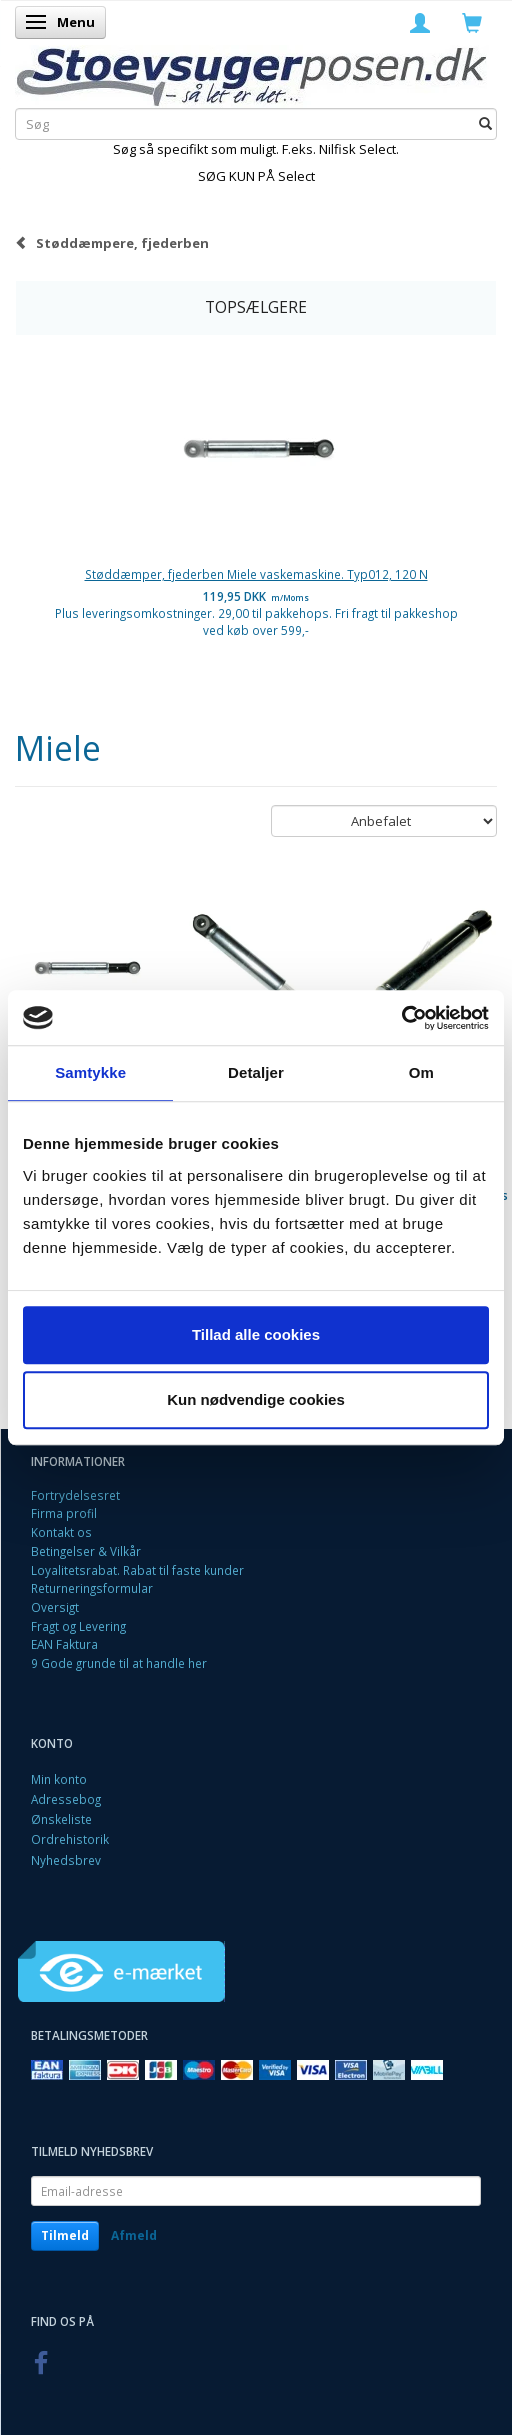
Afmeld (134, 2235)
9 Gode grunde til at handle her (119, 1663)
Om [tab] (421, 1072)
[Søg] (485, 123)
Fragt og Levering (78, 1626)
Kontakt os (61, 1532)
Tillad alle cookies (256, 1334)
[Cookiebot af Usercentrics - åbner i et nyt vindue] (401, 1018)
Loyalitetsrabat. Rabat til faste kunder (137, 1570)
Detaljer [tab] (256, 1072)
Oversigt (55, 1607)
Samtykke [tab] (90, 1072)
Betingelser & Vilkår (86, 1551)
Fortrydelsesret (75, 1495)
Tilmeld (65, 2235)
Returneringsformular (92, 1588)
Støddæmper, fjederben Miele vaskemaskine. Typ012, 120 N (256, 574)
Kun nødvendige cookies (256, 1399)
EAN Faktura (64, 1644)
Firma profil (64, 1513)
